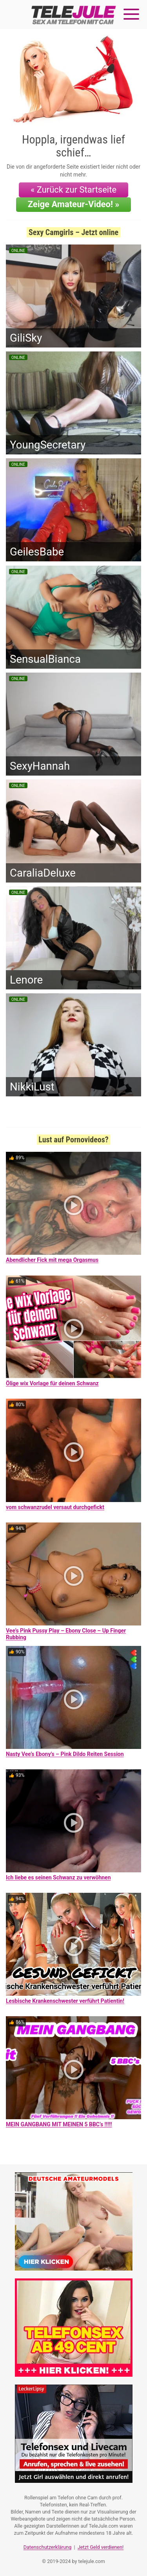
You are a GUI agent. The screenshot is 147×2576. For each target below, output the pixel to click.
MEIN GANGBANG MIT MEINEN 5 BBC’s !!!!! (59, 2124)
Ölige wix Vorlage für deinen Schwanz (52, 1383)
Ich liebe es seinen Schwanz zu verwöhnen (58, 1877)
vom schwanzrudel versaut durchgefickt (55, 1507)
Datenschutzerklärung (48, 2547)
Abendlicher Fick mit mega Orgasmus (52, 1260)
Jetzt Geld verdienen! (100, 2547)
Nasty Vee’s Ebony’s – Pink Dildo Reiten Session (65, 1754)
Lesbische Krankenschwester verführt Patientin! (65, 2001)
